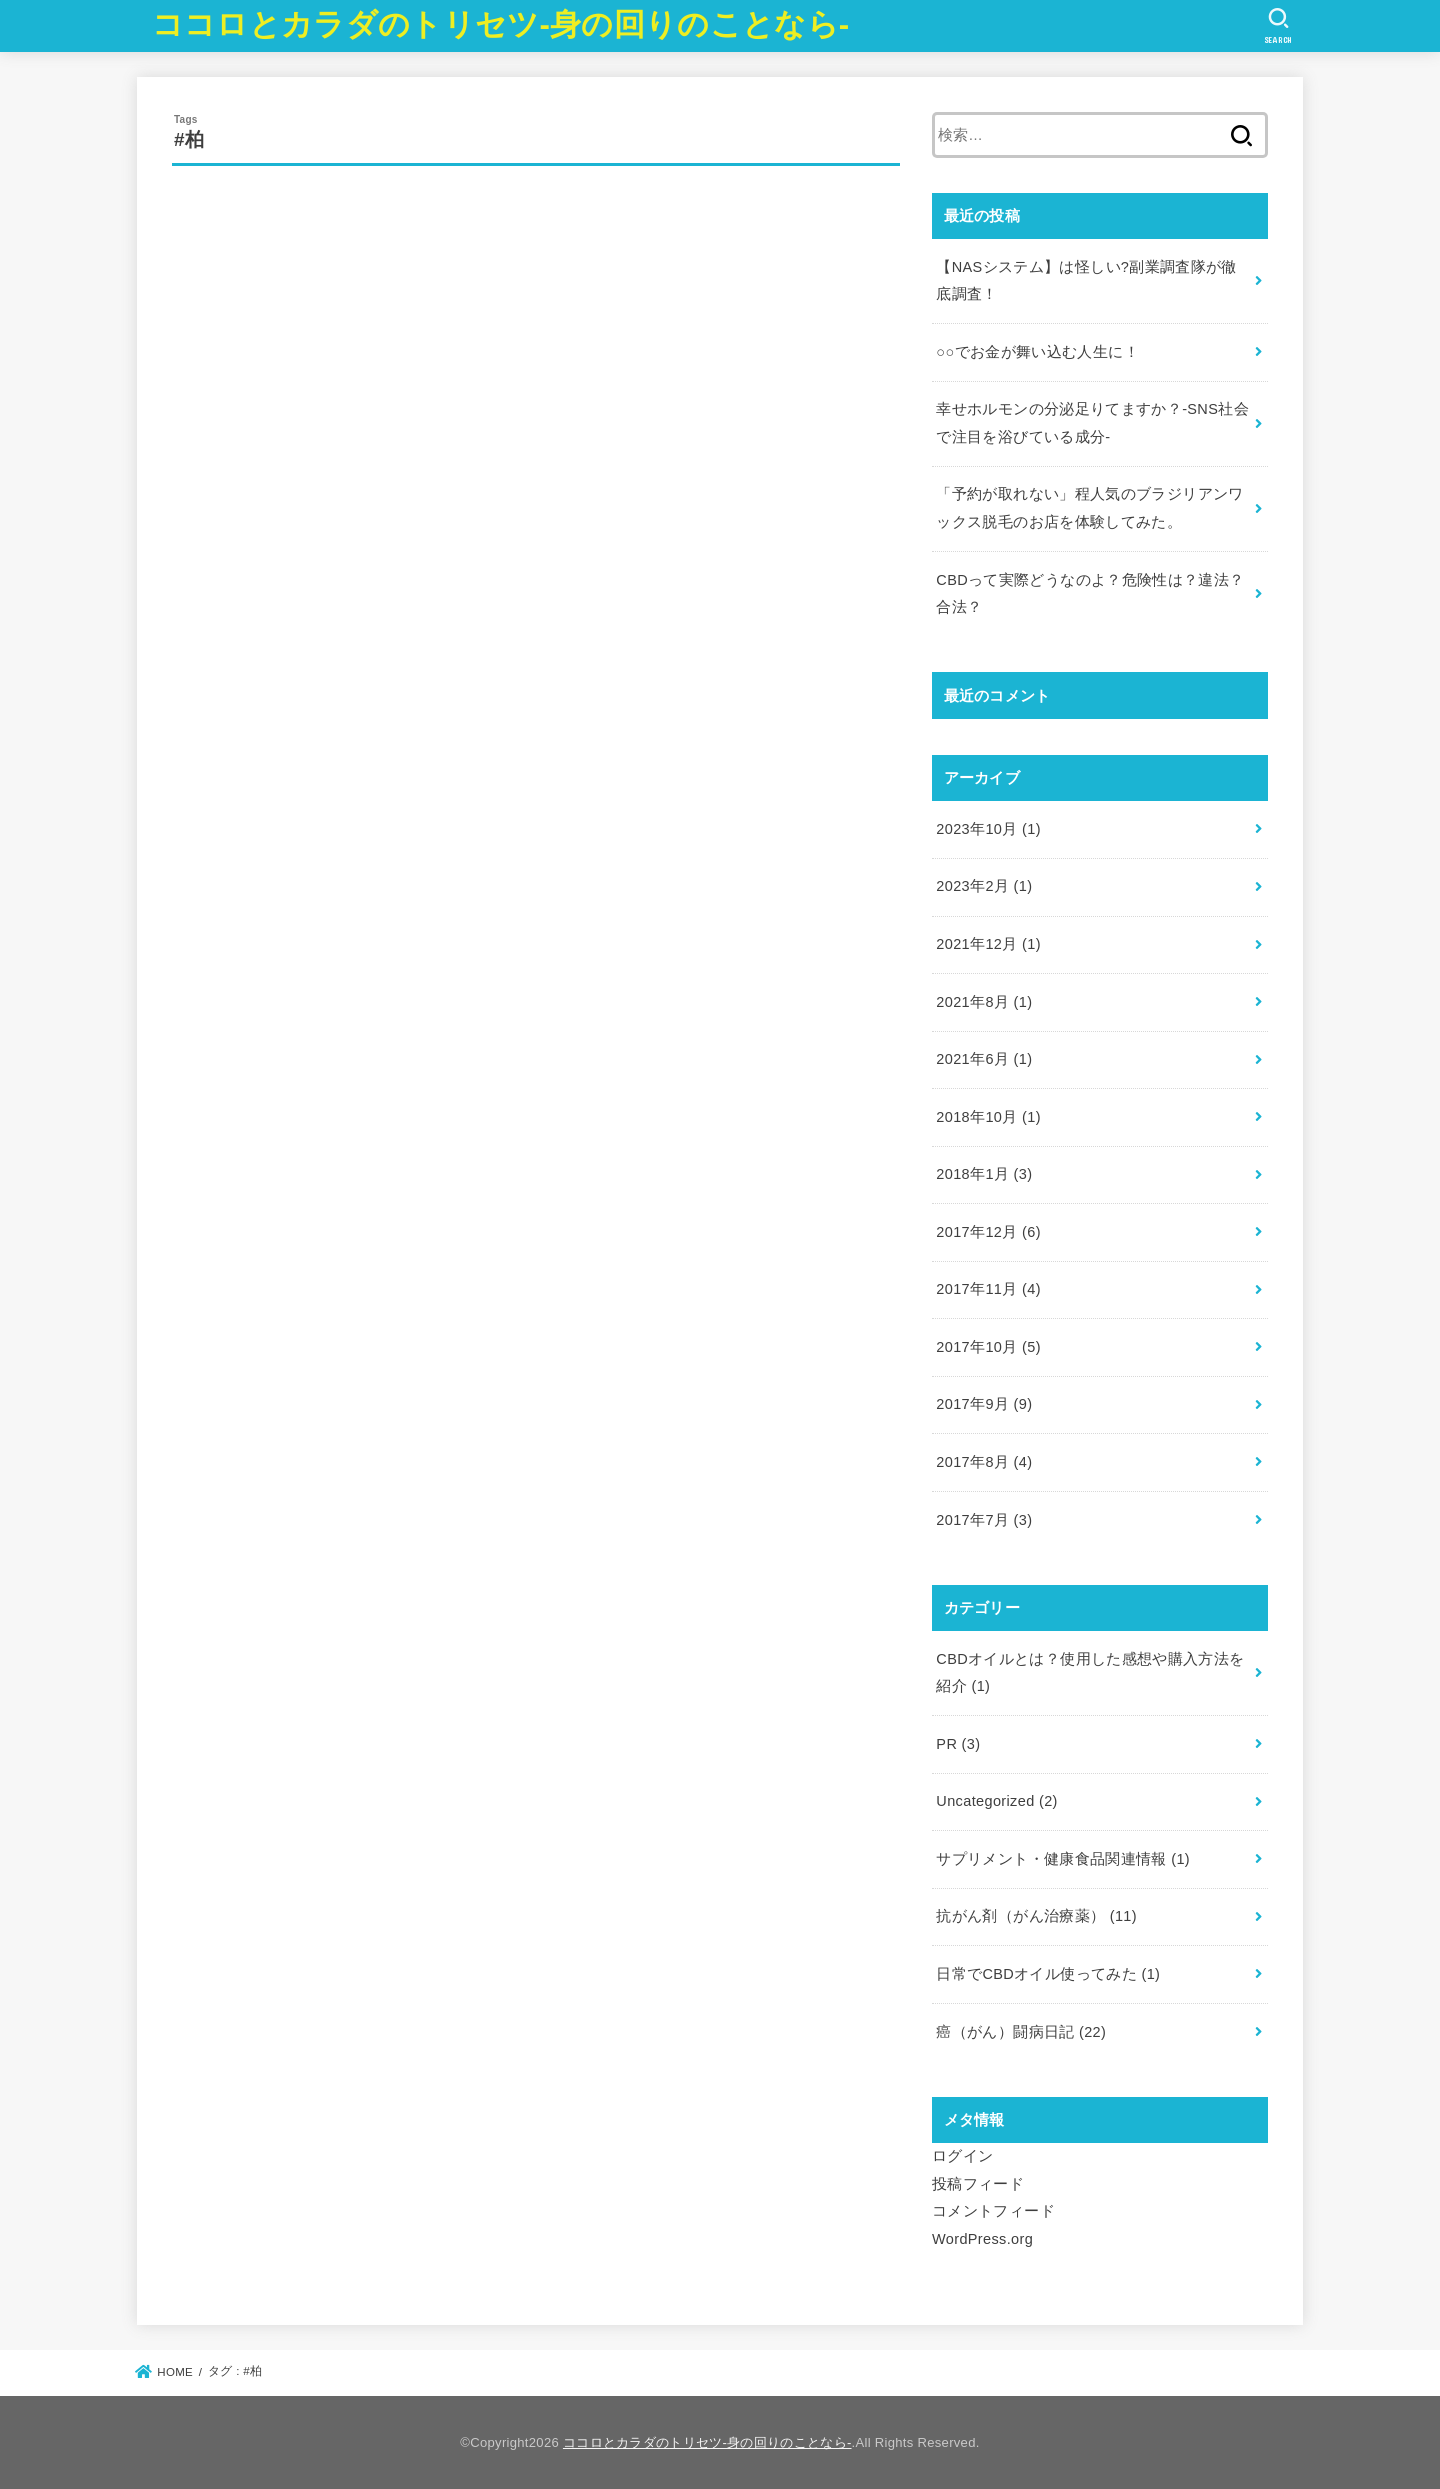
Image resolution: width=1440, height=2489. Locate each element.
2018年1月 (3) (984, 1174)
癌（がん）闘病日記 (1021, 2032)
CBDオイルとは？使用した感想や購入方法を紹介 (1090, 1673)
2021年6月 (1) (984, 1059)
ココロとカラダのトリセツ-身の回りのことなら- (501, 24)
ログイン (962, 2156)
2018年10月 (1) (988, 1117)
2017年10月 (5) (988, 1347)
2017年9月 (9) (984, 1404)
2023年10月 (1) (988, 829)
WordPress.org (982, 2239)
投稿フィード (978, 2184)
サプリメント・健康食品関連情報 (1063, 1859)
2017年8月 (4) (984, 1462)
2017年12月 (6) (988, 1232)
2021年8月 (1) (984, 1002)
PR (958, 1744)
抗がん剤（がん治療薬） (1036, 1916)
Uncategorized (996, 1801)
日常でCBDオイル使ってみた (1048, 1974)
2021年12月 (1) (988, 944)
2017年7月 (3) (984, 1520)
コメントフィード (993, 2211)
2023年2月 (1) (984, 886)
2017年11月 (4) (988, 1289)
